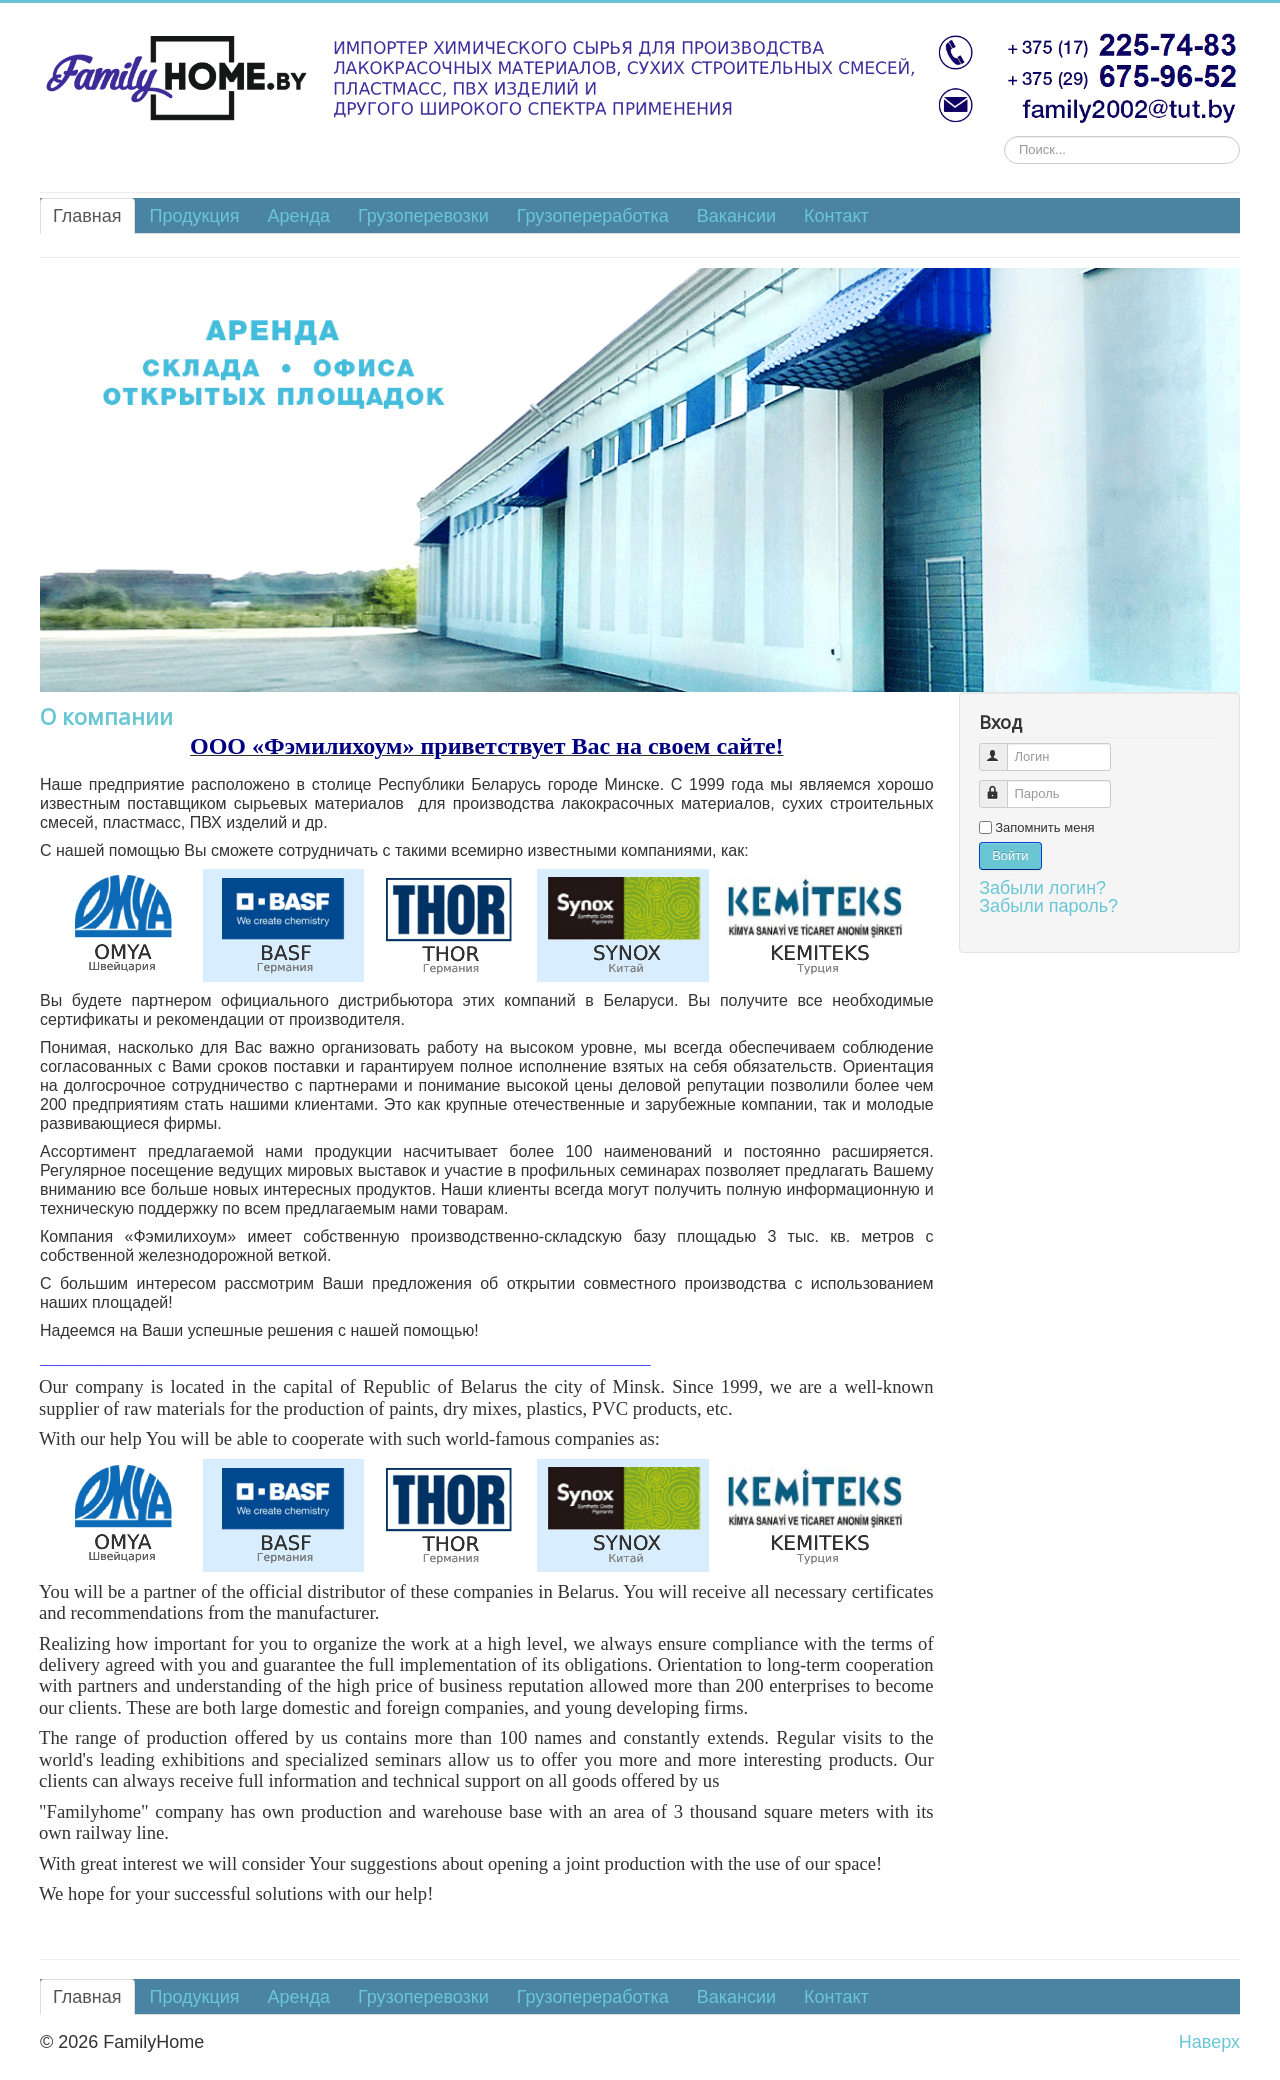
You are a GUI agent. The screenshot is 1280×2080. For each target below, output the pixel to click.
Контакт (836, 216)
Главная (87, 216)
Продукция (195, 216)
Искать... (1004, 136)
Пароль (1002, 785)
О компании (106, 716)
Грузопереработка (593, 216)
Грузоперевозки (423, 216)
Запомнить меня (1044, 827)
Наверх (1209, 2042)
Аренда (299, 216)
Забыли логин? (1042, 888)
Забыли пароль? (1048, 906)
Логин (1002, 748)
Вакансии (736, 216)
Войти (1010, 855)
